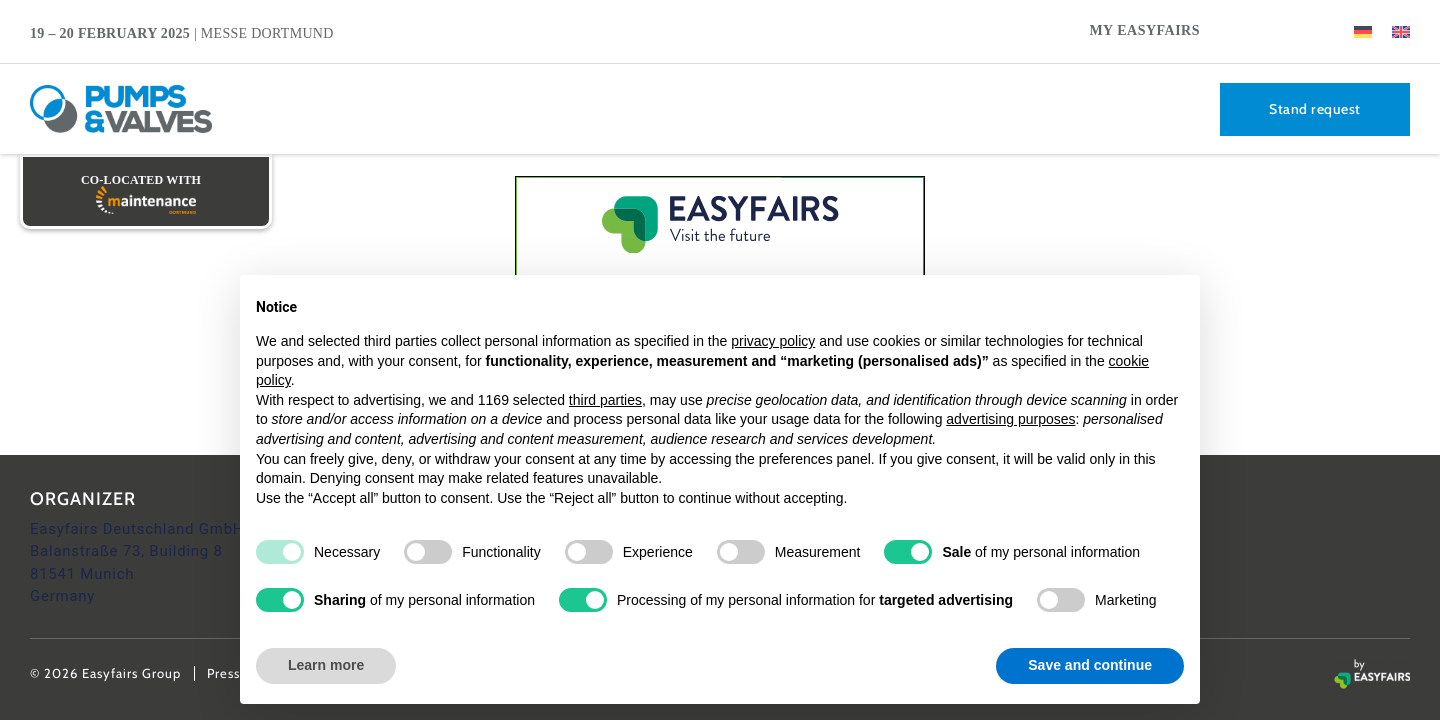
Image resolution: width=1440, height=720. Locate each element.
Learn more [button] (326, 665)
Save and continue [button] (1090, 665)
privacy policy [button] (773, 341)
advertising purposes (1010, 419)
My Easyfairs (1144, 30)
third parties (605, 400)
